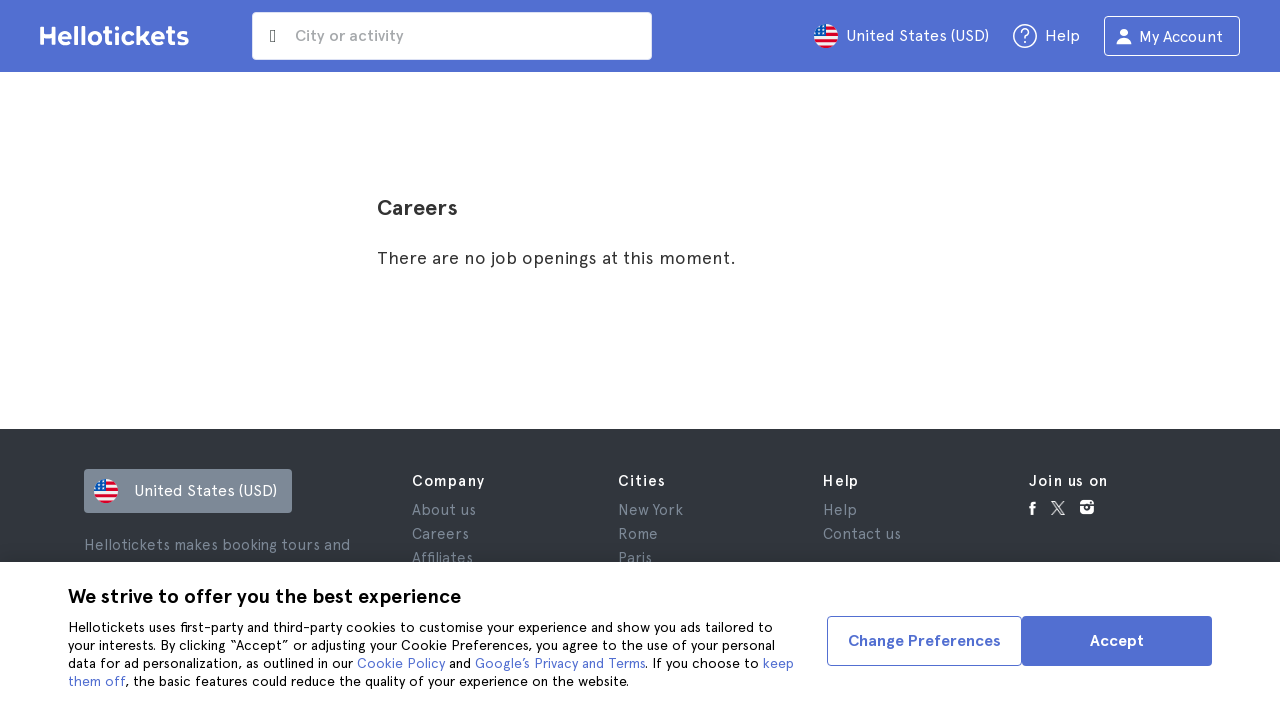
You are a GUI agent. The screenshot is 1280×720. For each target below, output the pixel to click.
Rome (638, 534)
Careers (440, 534)
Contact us (862, 534)
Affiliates (442, 558)
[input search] (452, 36)
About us (444, 510)
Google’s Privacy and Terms (560, 663)
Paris (635, 558)
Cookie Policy (401, 663)
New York (650, 510)
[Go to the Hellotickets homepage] (118, 36)
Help (840, 510)
